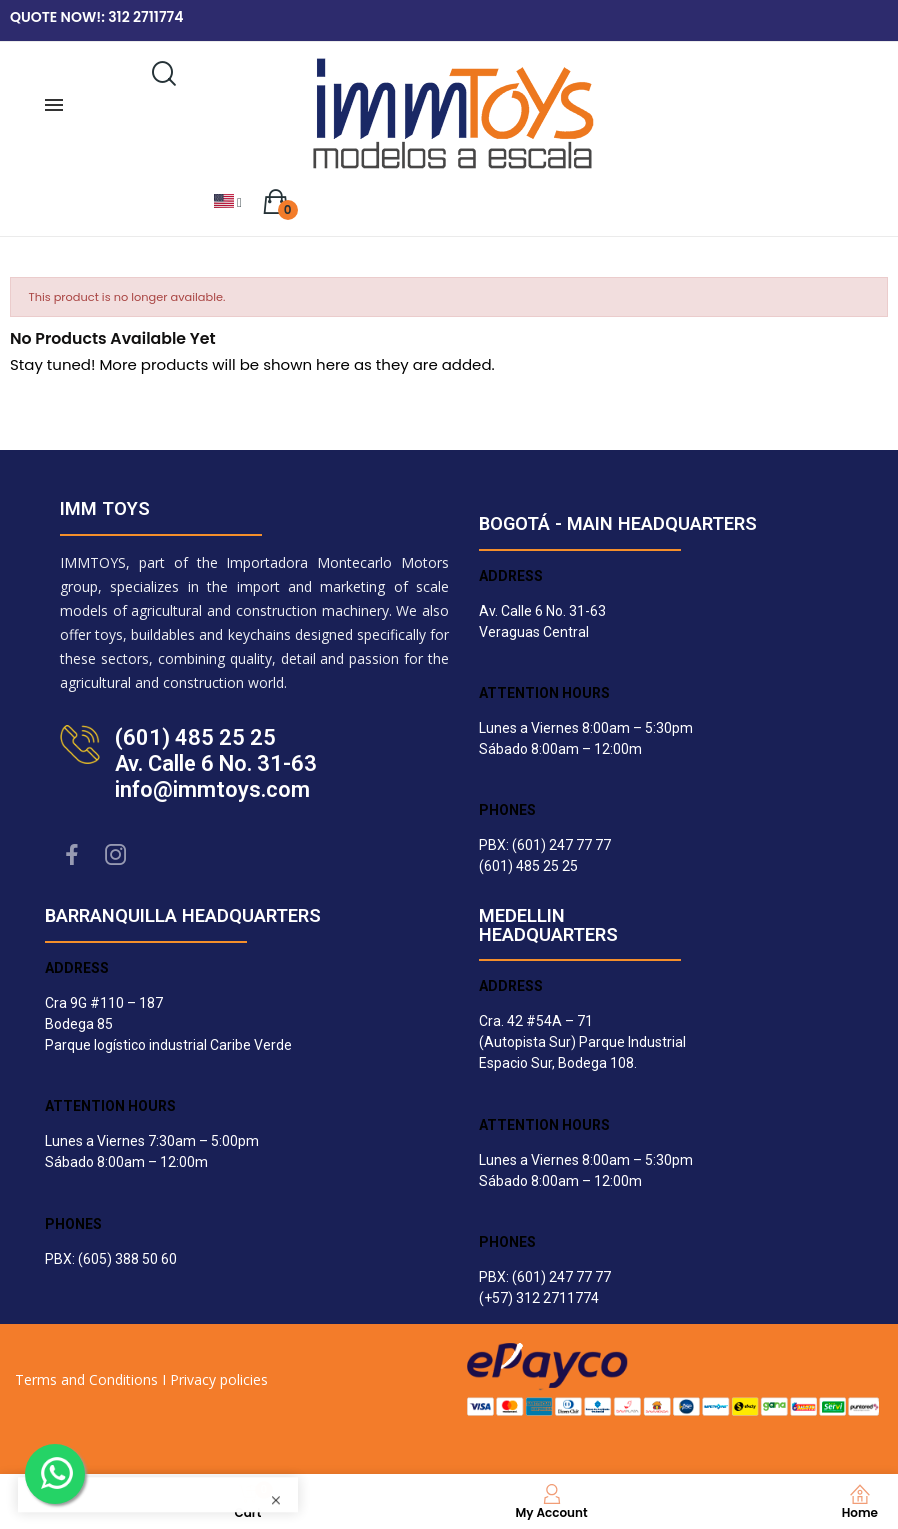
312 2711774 (145, 17)
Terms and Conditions (86, 1379)
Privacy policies (219, 1379)
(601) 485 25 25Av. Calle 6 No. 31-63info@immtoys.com (216, 763)
